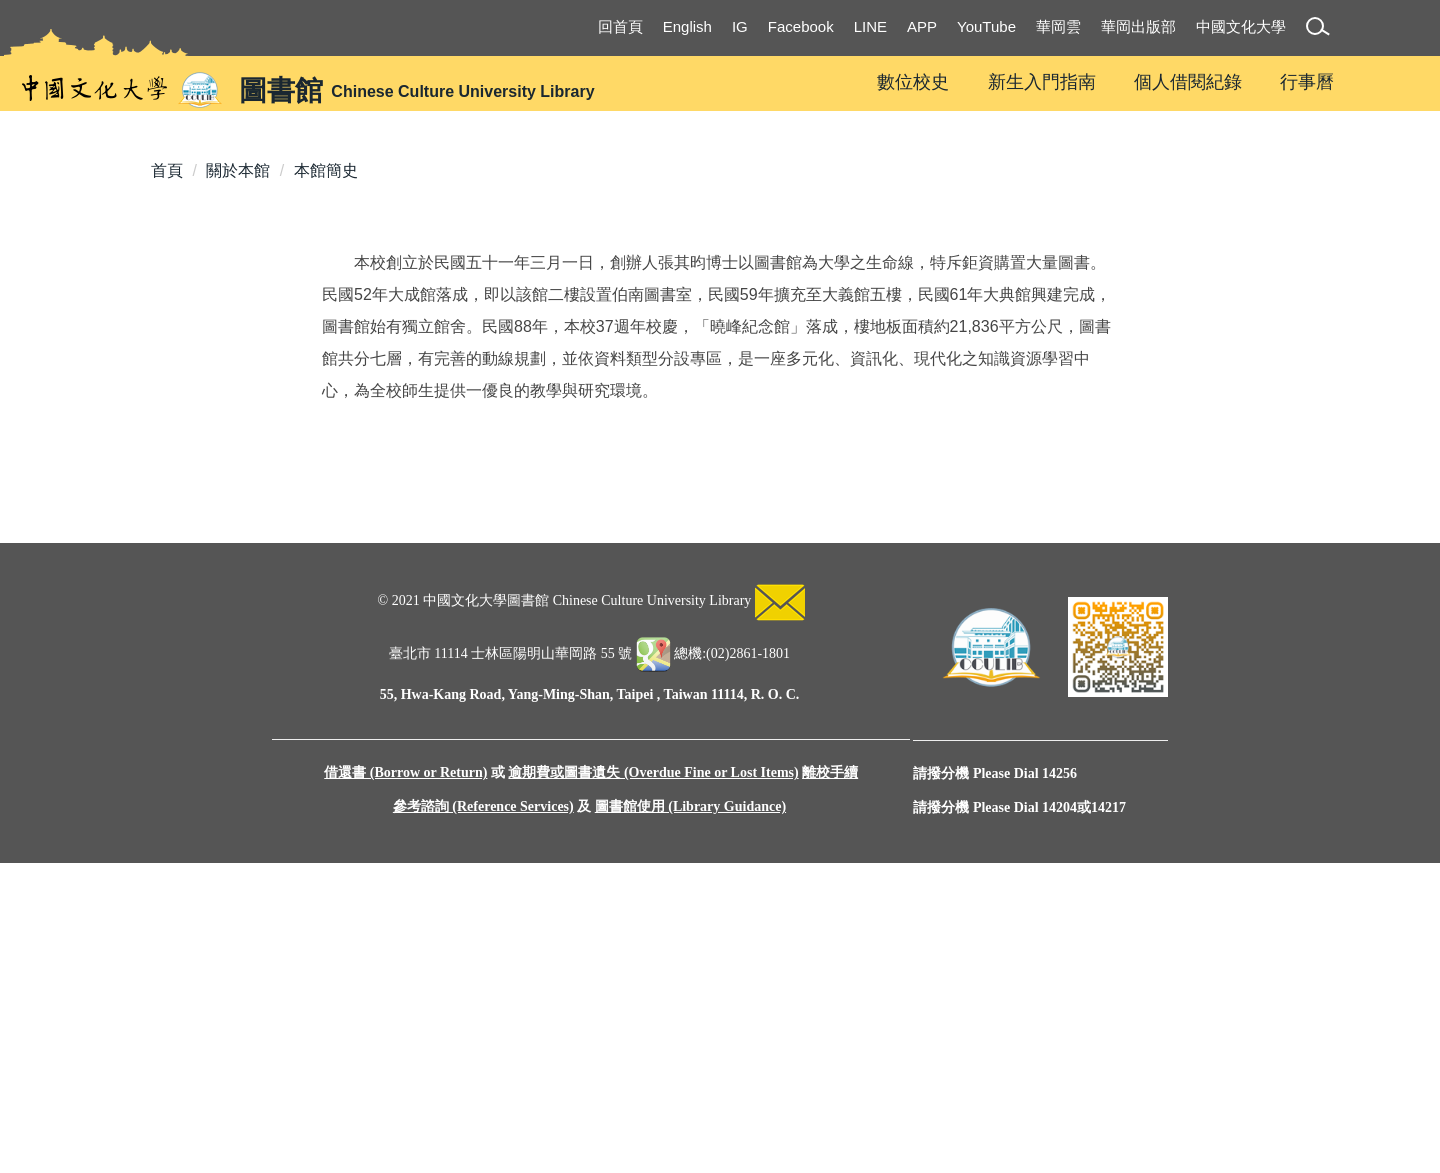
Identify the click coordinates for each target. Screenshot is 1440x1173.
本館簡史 (326, 440)
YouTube (986, 26)
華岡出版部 (1138, 26)
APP (922, 26)
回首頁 (620, 26)
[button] (1321, 29)
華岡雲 (1058, 26)
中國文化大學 (1241, 26)
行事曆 (1307, 82)
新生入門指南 (1042, 82)
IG (740, 26)
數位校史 (913, 82)
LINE (870, 26)
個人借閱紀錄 (1188, 82)
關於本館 (238, 440)
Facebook (801, 26)
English (687, 26)
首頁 (167, 440)
